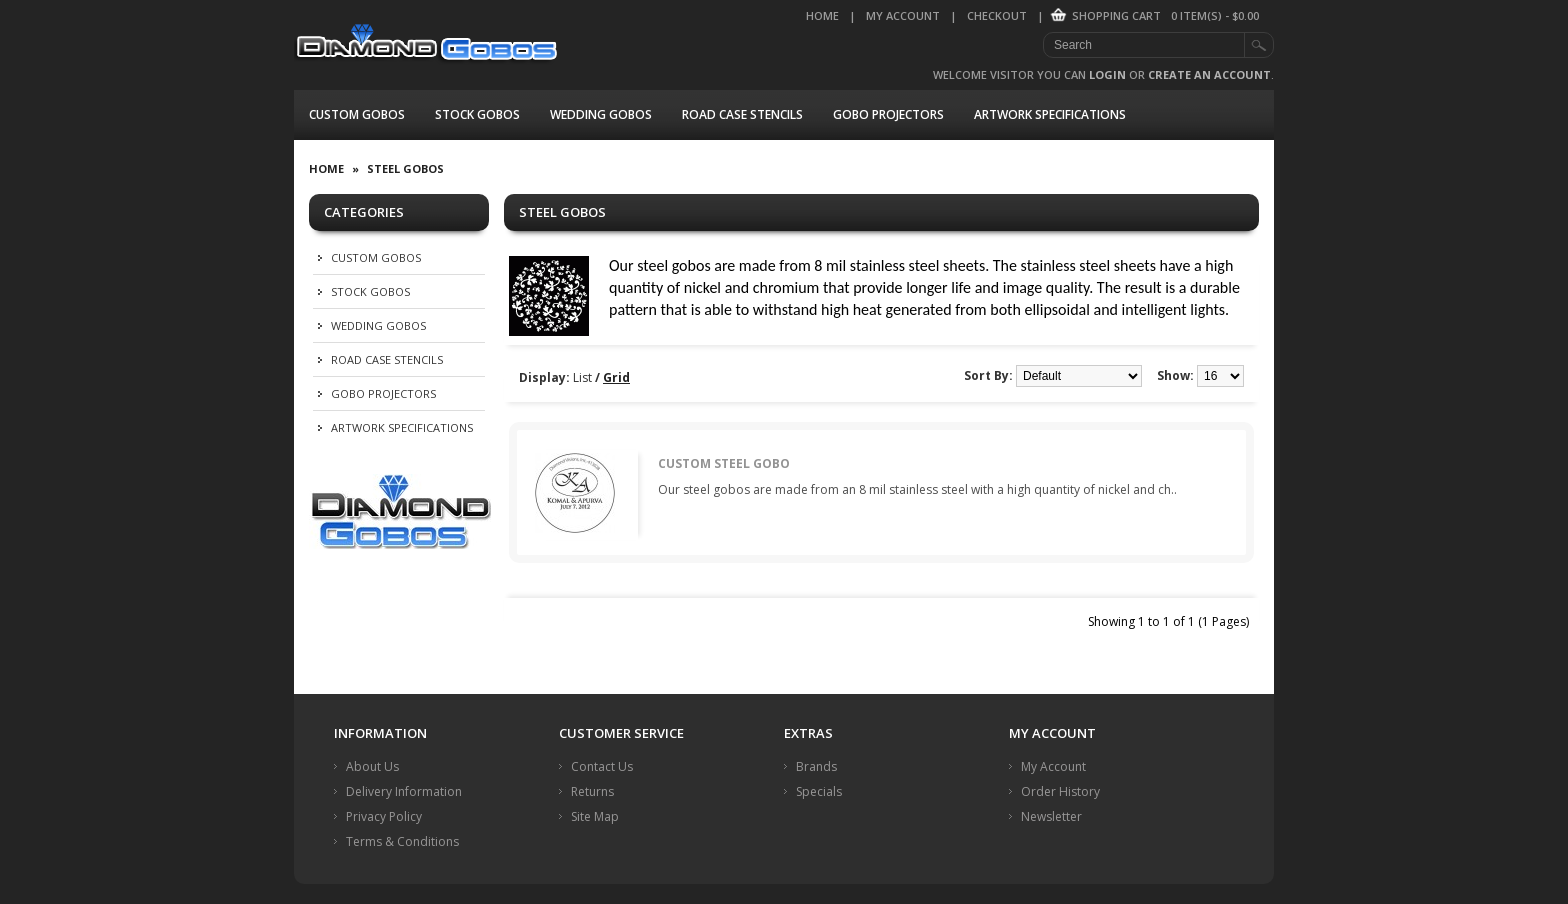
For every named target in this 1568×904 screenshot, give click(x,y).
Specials (819, 791)
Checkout (997, 15)
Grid (616, 377)
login (1107, 74)
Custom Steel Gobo (724, 463)
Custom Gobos (357, 114)
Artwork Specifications (1050, 114)
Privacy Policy (384, 816)
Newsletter (1051, 816)
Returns (592, 791)
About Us (372, 766)
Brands (816, 766)
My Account (903, 15)
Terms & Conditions (402, 841)
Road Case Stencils (742, 114)
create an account (1209, 74)
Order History (1060, 791)
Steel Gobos (405, 168)
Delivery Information (404, 791)
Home (822, 15)
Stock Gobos (477, 114)
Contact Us (602, 766)
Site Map (595, 816)
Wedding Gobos (601, 114)
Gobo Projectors (888, 114)
